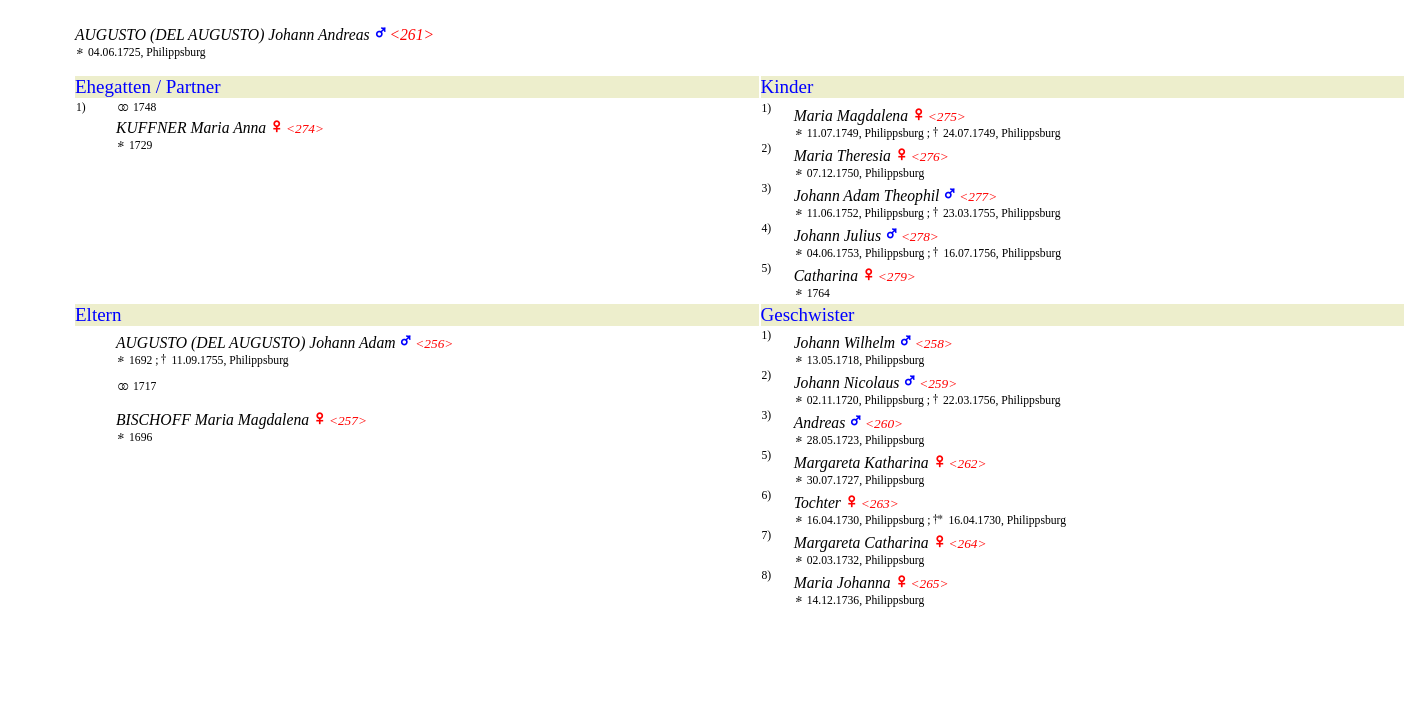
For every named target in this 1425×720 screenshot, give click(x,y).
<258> (934, 343)
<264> (967, 543)
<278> (920, 236)
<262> (967, 463)
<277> (978, 196)
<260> (884, 423)
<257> (348, 420)
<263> (880, 503)
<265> (929, 583)
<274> (305, 128)
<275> (947, 116)
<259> (938, 383)
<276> (930, 156)
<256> (434, 343)
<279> (897, 276)
